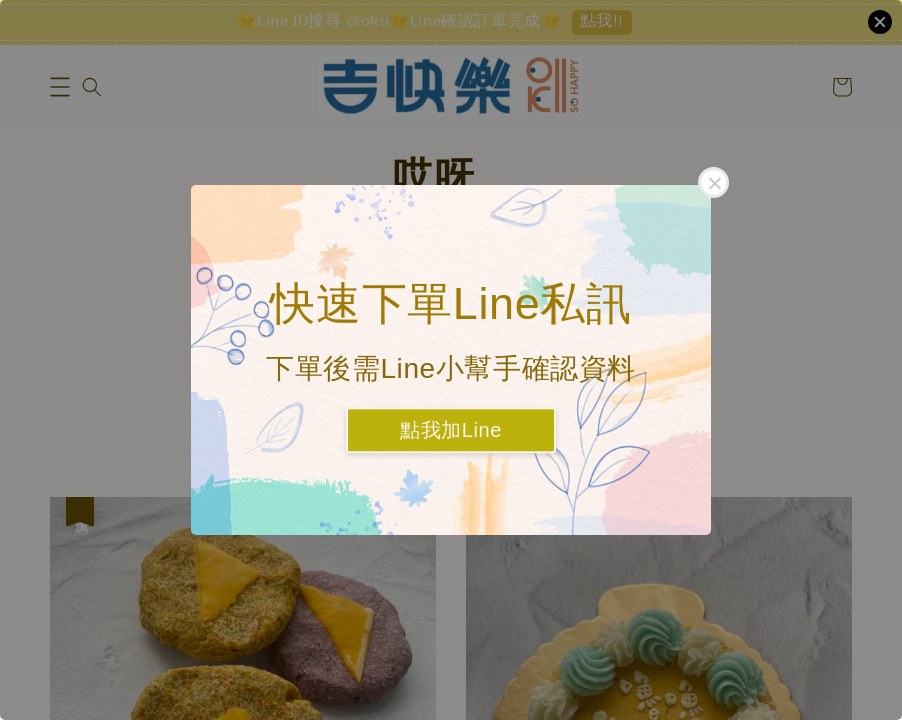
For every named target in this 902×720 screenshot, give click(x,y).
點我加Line (451, 431)
